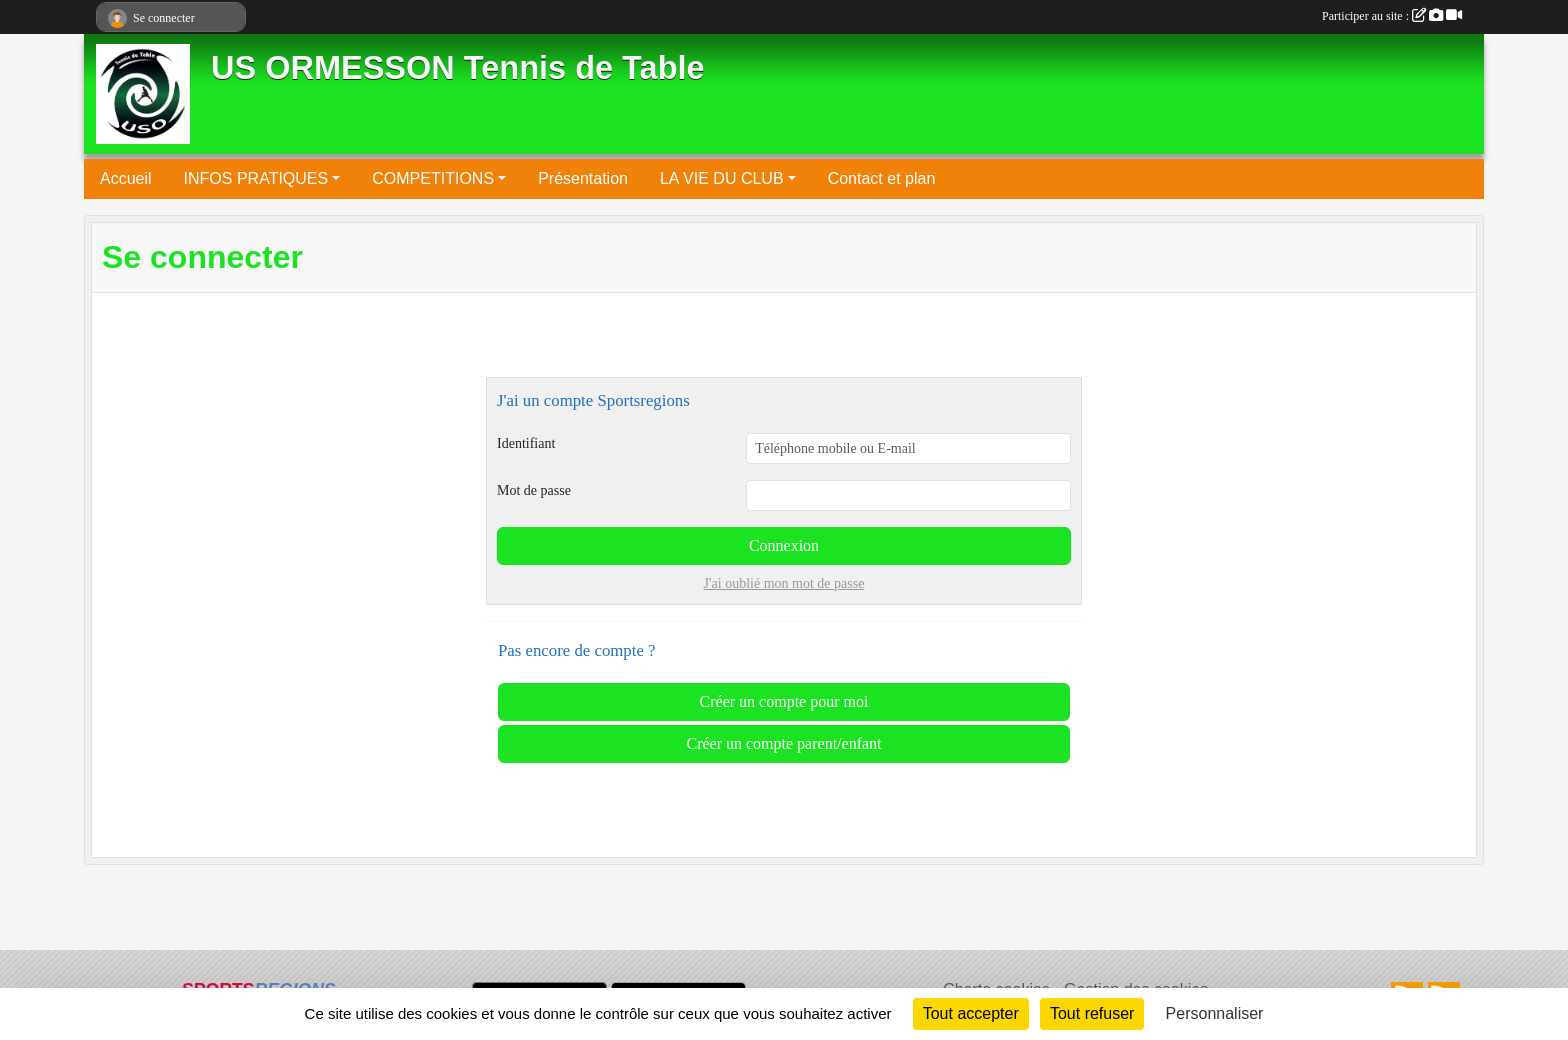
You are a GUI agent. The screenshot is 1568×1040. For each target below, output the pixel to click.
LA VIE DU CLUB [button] (722, 178)
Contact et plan (882, 178)
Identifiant (526, 443)
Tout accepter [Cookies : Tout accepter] (971, 1013)
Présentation (583, 178)
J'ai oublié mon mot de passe (784, 583)
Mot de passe (534, 490)
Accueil (126, 178)
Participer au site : (1392, 16)
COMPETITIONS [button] (433, 178)
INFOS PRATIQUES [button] (256, 178)
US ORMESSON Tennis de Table (458, 68)
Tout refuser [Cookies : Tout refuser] (1092, 1013)
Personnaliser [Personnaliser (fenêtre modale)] (1215, 1013)
